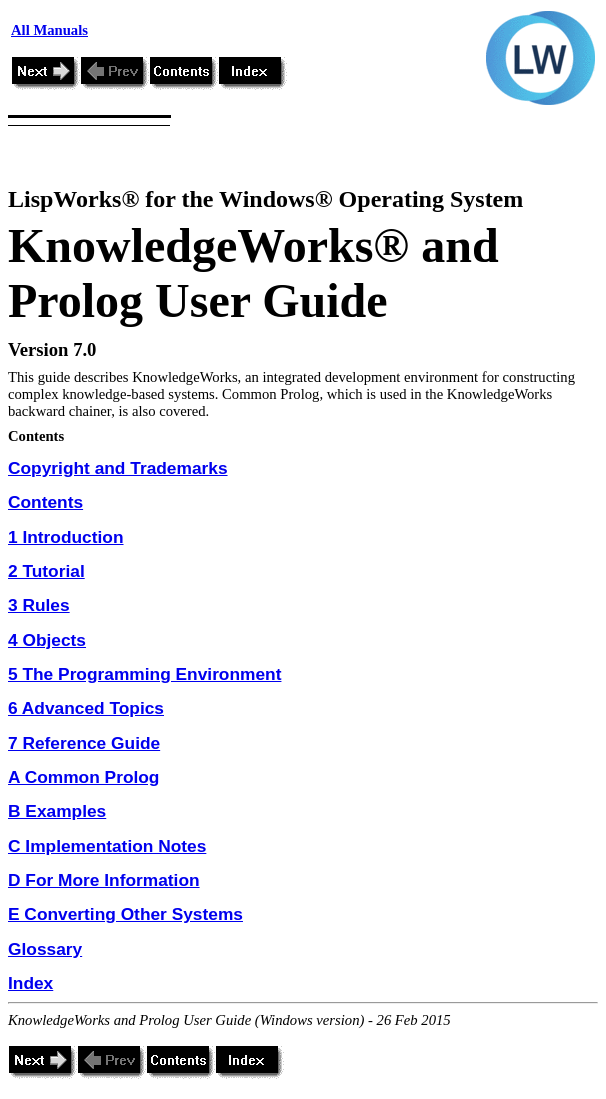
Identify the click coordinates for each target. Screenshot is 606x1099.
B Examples (57, 811)
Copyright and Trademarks (118, 468)
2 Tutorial (46, 571)
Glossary (45, 949)
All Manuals (49, 30)
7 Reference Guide (84, 743)
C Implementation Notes (107, 846)
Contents (45, 502)
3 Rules (39, 605)
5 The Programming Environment (144, 674)
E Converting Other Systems (125, 914)
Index (30, 983)
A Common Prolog (83, 777)
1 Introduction (66, 537)
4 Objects (47, 640)
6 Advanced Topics (86, 708)
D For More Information (104, 880)
